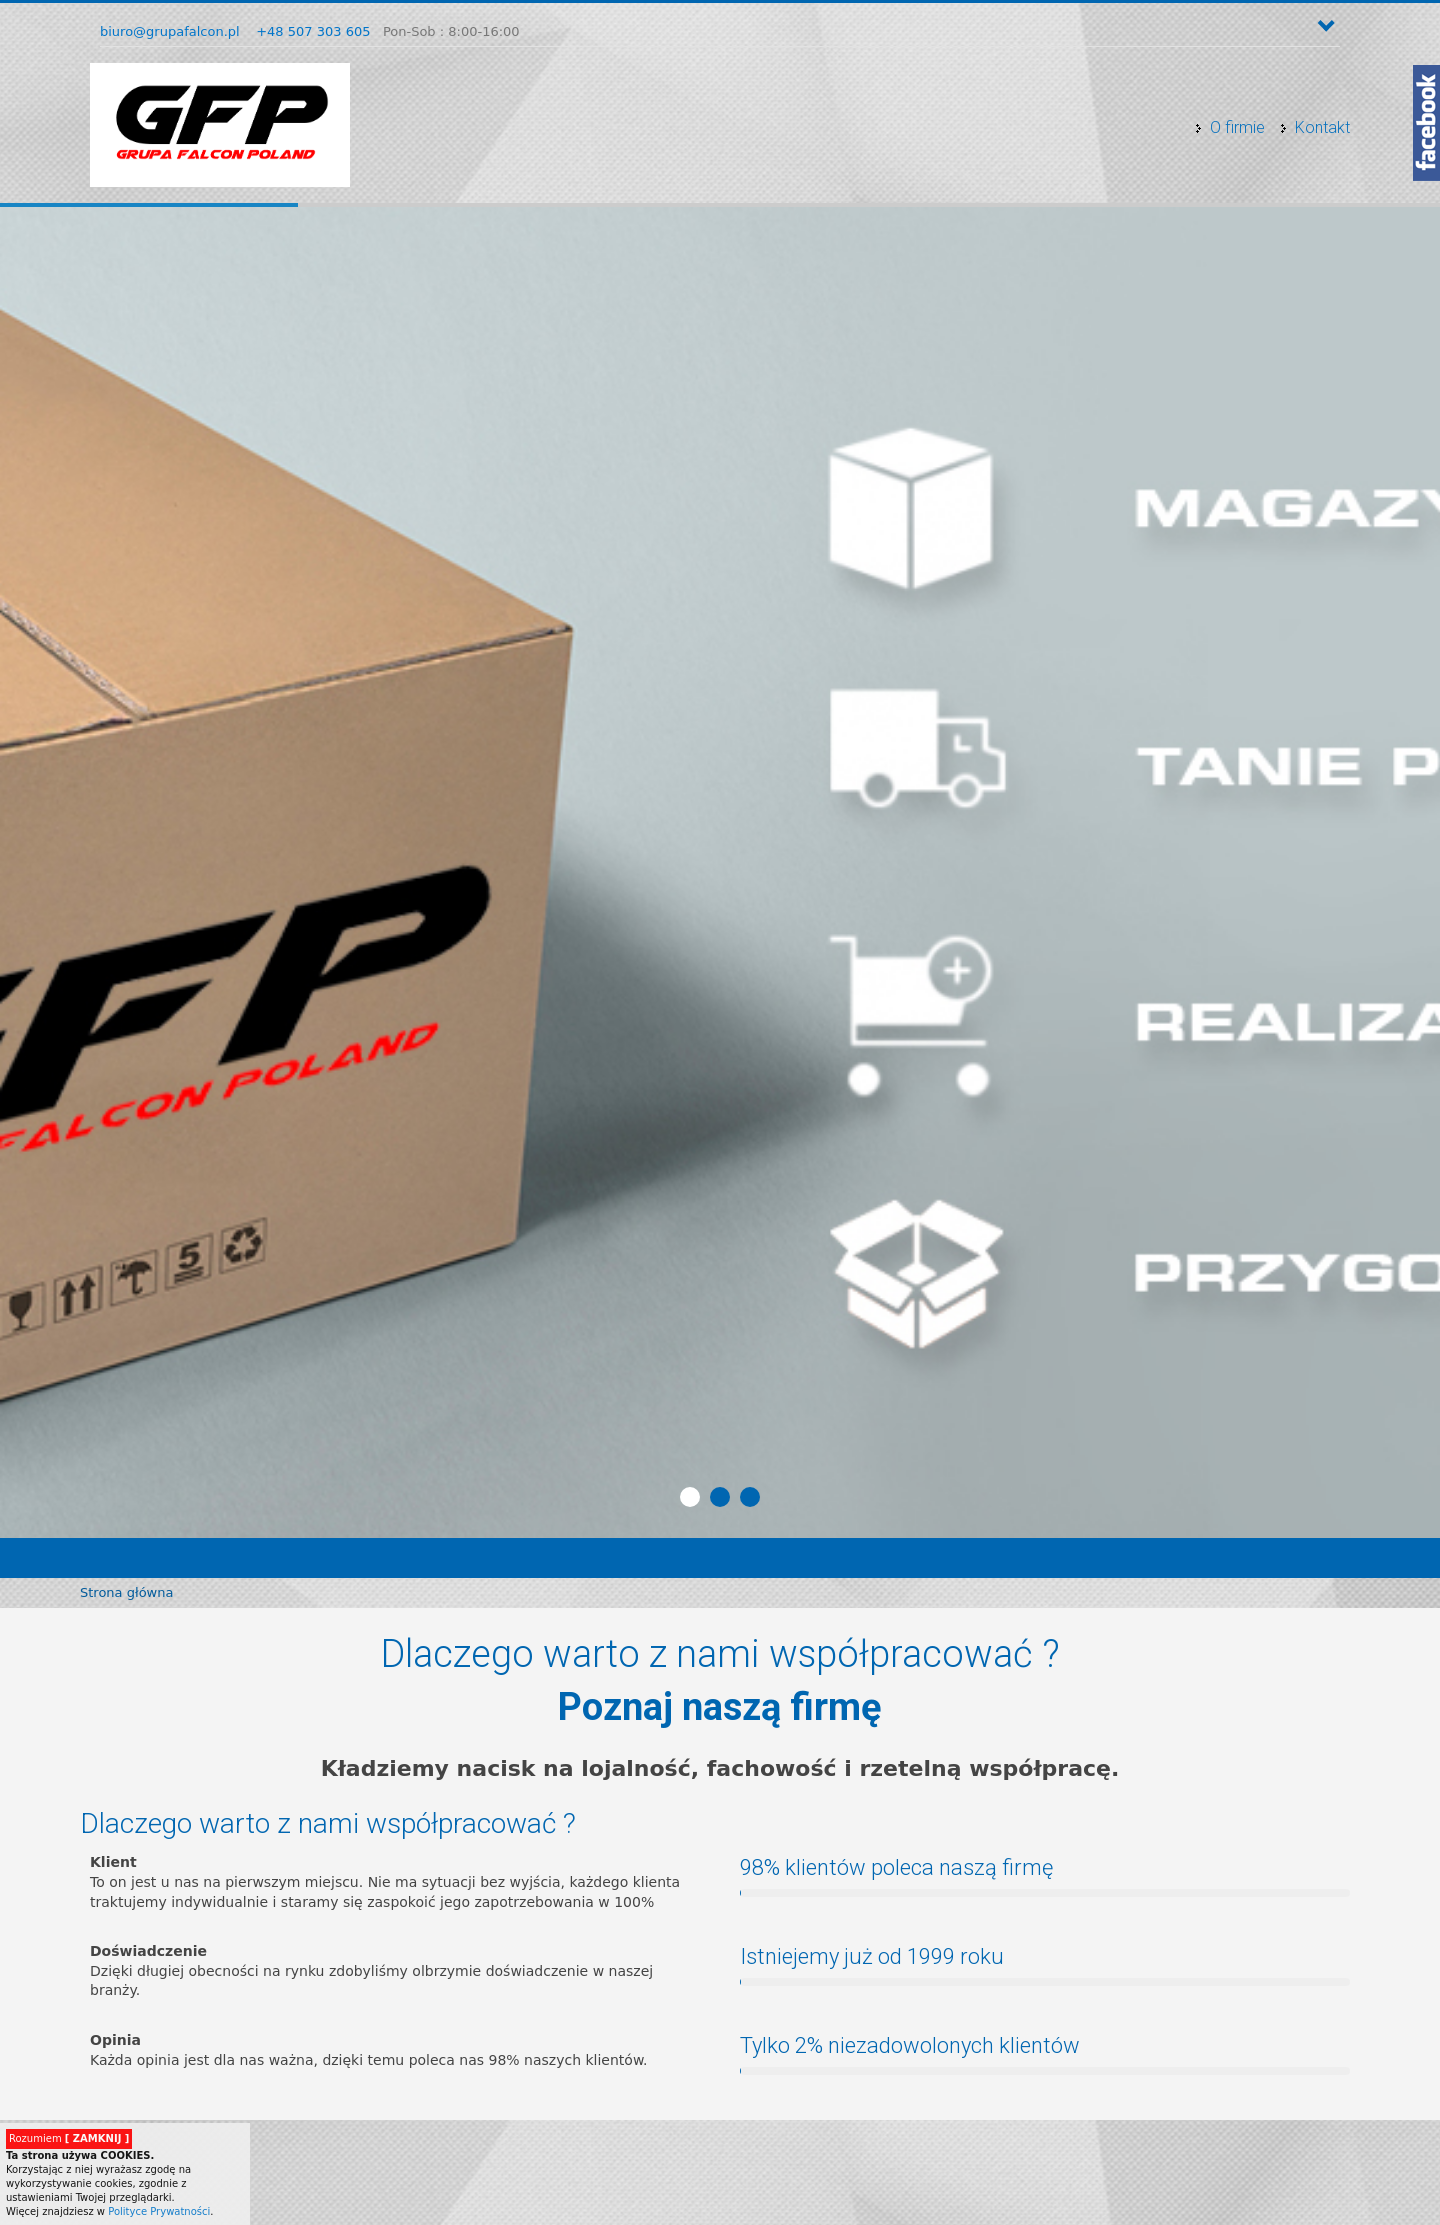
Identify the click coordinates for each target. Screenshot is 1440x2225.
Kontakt (1322, 127)
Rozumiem (69, 2138)
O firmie (1237, 127)
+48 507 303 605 (313, 31)
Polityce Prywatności (159, 2211)
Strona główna (126, 1592)
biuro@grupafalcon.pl (170, 31)
